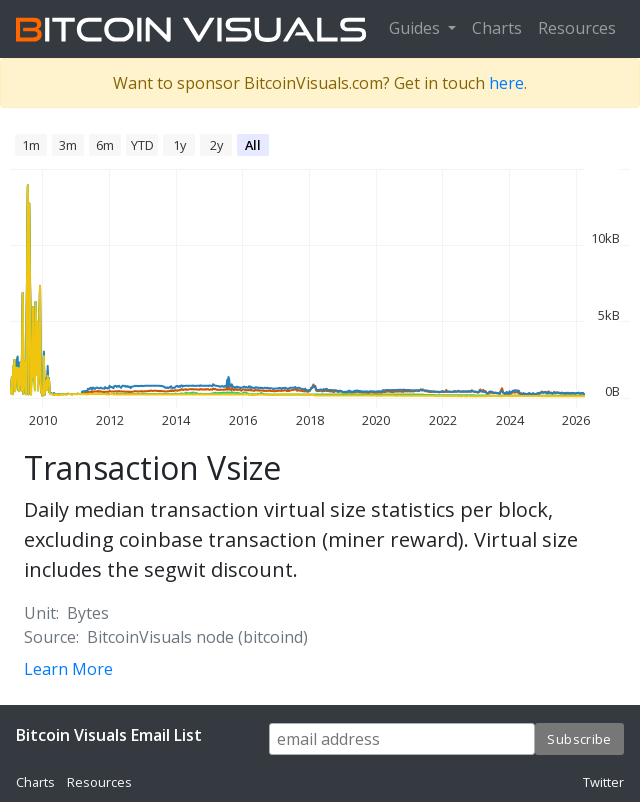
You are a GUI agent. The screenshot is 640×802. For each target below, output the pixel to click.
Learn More (68, 669)
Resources (577, 28)
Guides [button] (416, 28)
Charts (497, 28)
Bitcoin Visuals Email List (109, 735)
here (506, 83)
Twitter (603, 782)
